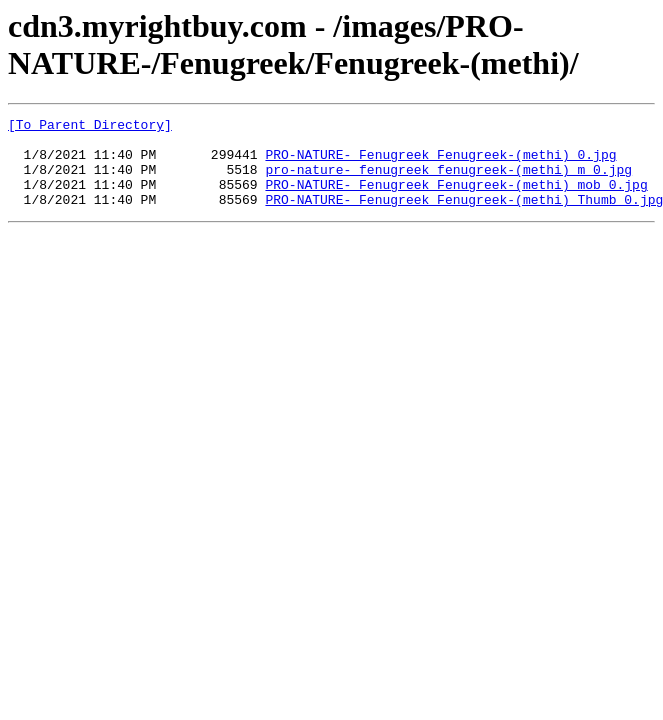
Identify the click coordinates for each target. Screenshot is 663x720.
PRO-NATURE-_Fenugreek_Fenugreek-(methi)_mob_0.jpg (456, 199)
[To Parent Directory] (90, 127)
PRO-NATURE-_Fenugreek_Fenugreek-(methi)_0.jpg (440, 163)
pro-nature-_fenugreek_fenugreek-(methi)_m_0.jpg (448, 181)
